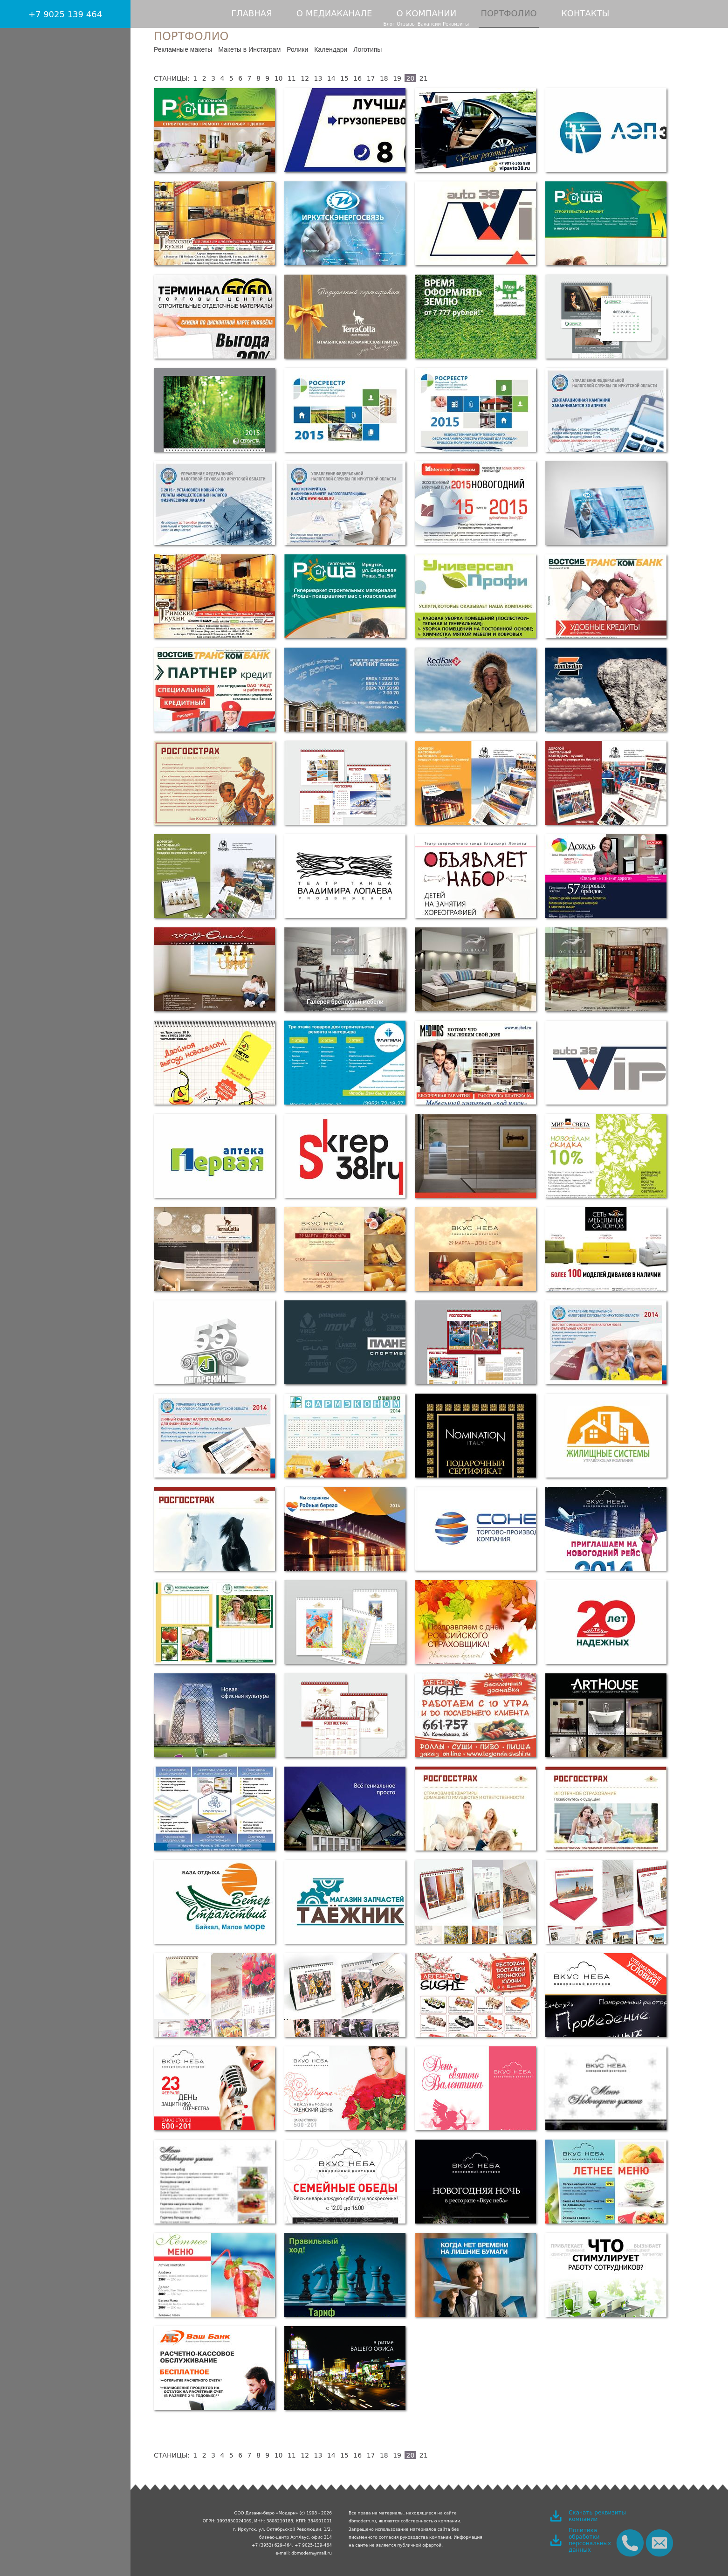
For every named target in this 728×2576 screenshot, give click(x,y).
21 (423, 78)
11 (292, 78)
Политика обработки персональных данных (590, 2540)
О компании (427, 13)
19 (397, 78)
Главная (251, 13)
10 (279, 78)
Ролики (297, 49)
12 (305, 78)
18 (384, 78)
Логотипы (367, 49)
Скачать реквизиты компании (597, 2515)
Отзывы (406, 24)
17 (371, 78)
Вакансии (429, 24)
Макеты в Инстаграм (249, 49)
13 (318, 78)
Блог (389, 24)
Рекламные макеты (183, 49)
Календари (330, 49)
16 (357, 78)
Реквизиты (456, 24)
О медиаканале (334, 13)
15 (344, 78)
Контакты (585, 13)
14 (331, 78)
